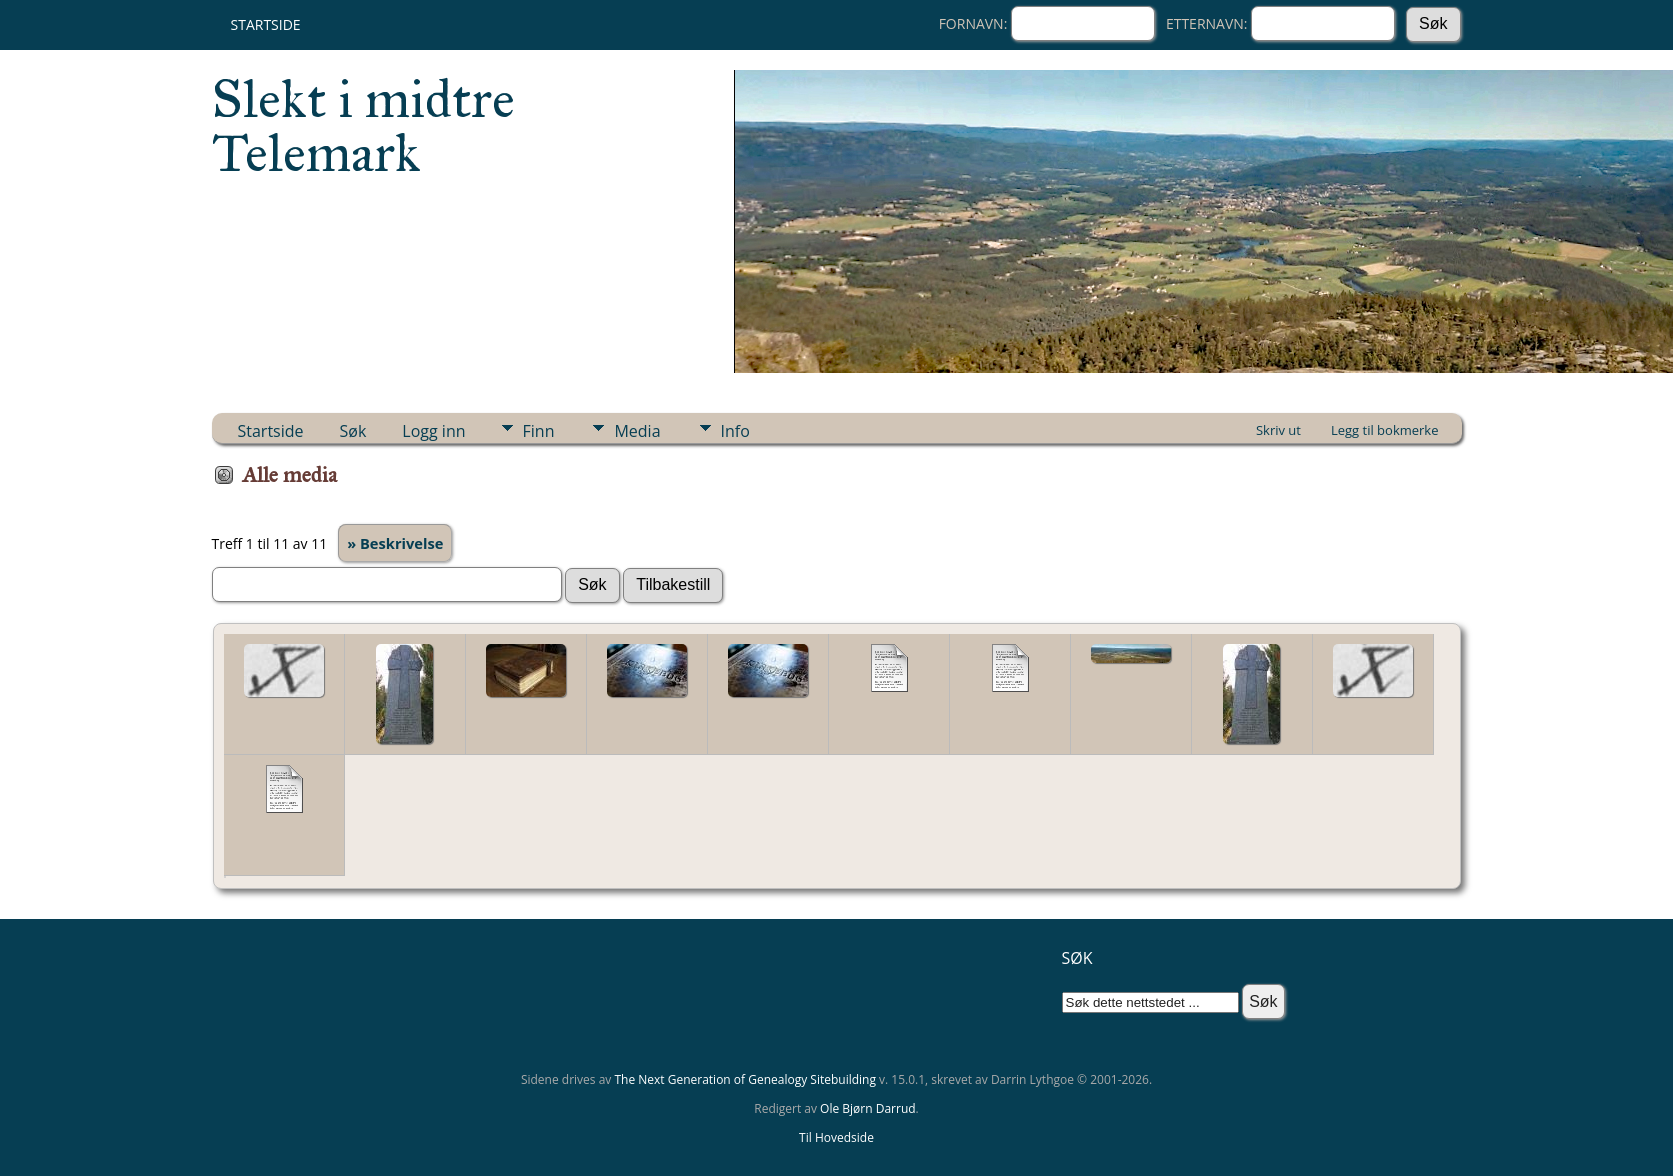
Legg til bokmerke (1385, 430)
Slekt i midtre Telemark (363, 126)
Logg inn (433, 431)
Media (637, 431)
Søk (353, 431)
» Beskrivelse (395, 543)
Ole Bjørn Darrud (867, 1108)
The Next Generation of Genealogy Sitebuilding (745, 1079)
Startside (266, 24)
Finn (539, 431)
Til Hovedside (836, 1137)
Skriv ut (1278, 430)
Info (735, 431)
